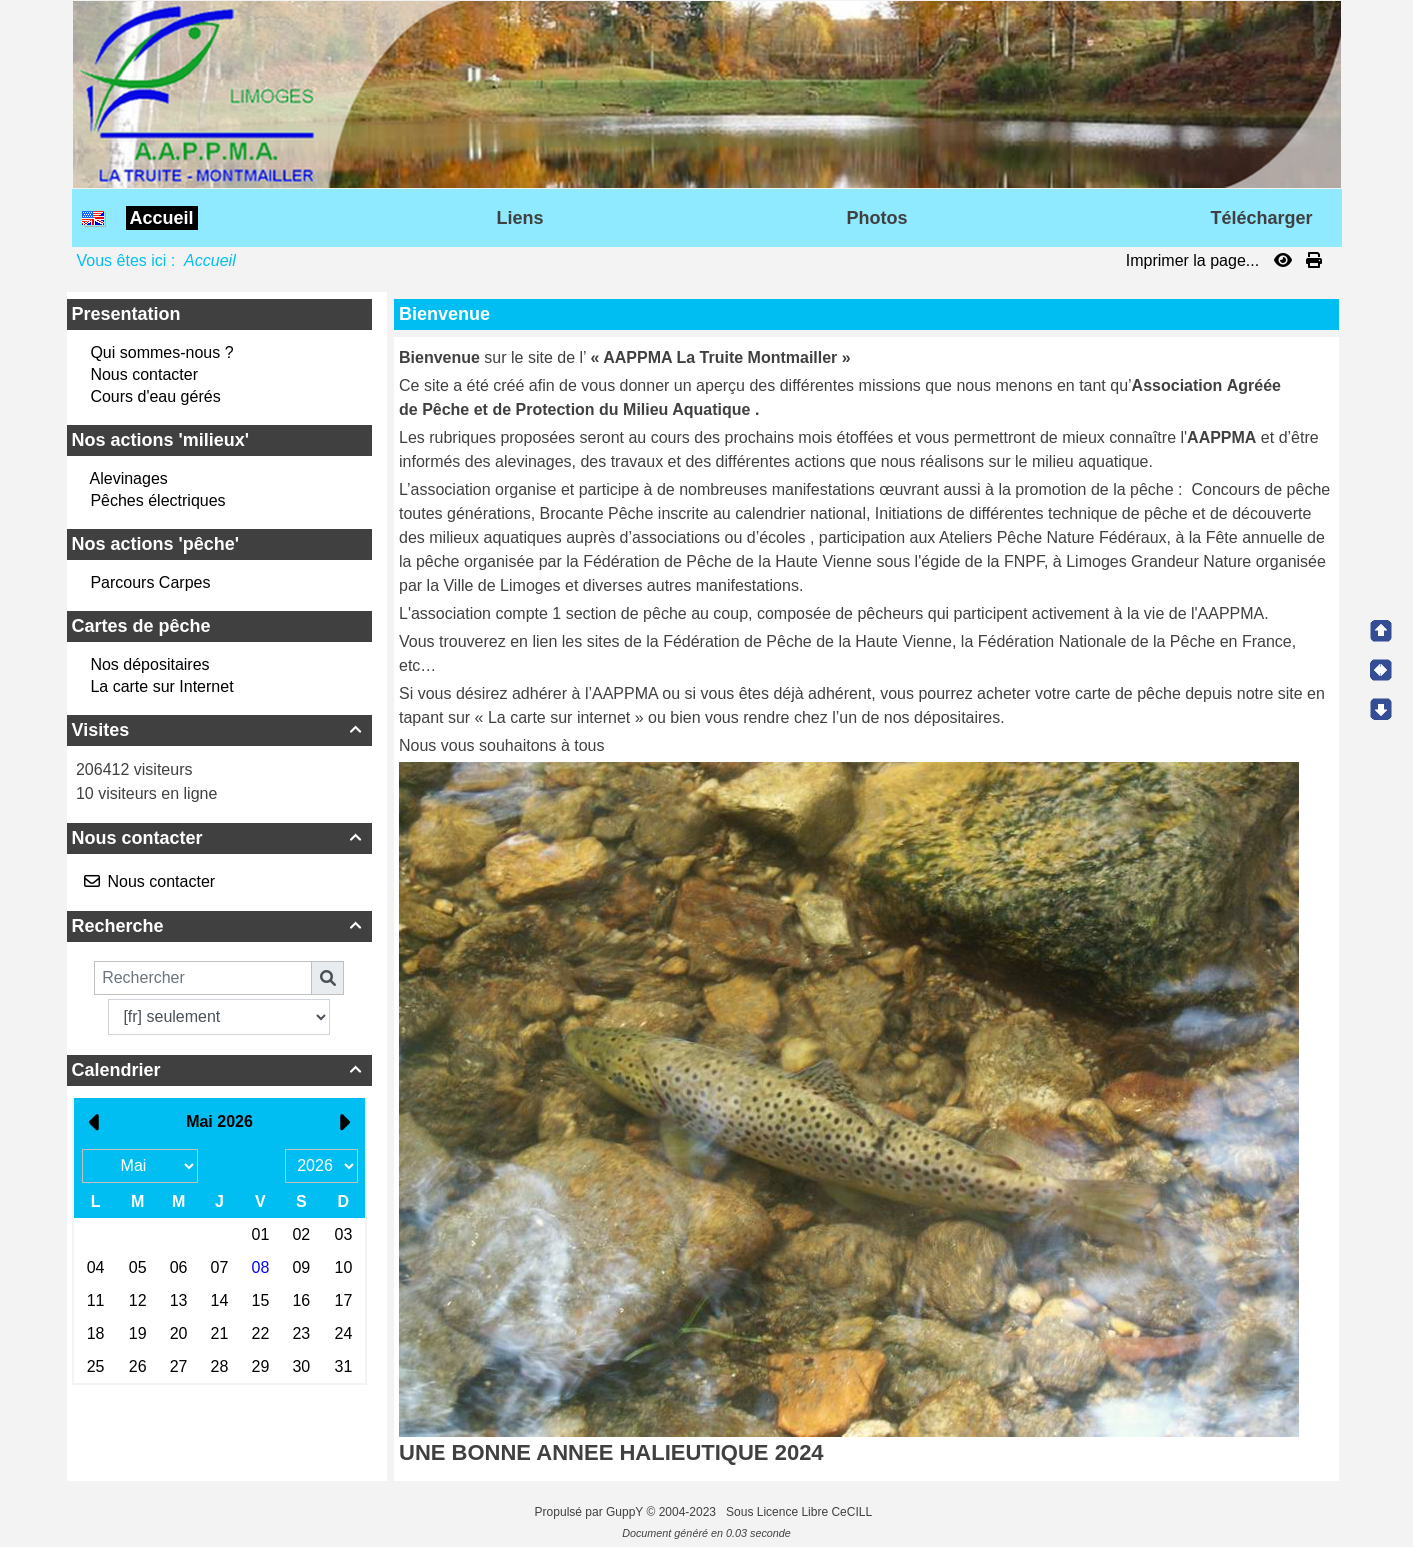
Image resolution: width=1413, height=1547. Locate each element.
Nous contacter (144, 374)
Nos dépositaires (149, 664)
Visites (219, 730)
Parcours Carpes (150, 582)
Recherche (219, 926)
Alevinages (129, 478)
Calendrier (219, 1070)
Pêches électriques (157, 500)
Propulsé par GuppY (591, 1512)
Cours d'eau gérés (155, 396)
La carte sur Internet (161, 686)
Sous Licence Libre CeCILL (800, 1512)
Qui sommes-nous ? (161, 352)
